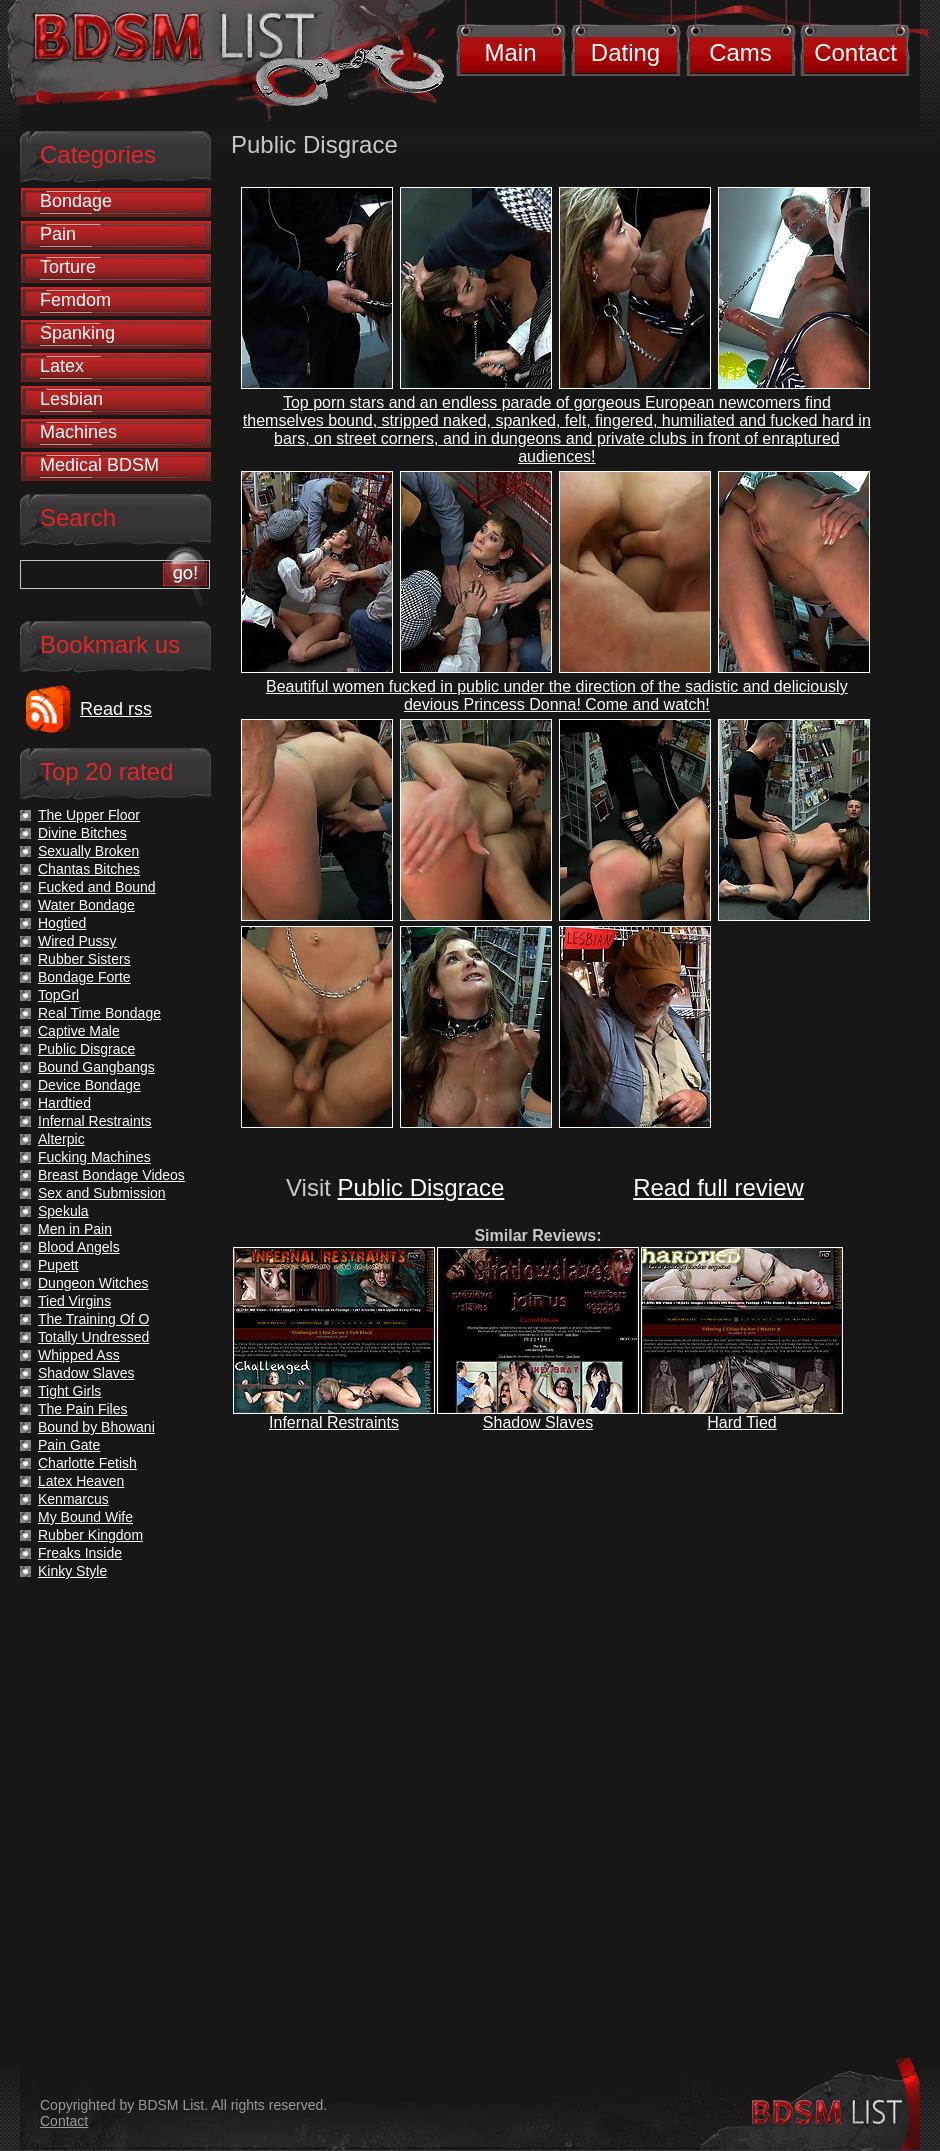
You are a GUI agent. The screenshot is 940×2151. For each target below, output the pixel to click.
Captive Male (79, 1031)
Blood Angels (79, 1247)
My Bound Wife (85, 1517)
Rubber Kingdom (90, 1535)
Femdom (75, 300)
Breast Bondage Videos (111, 1175)
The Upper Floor (89, 815)
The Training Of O (93, 1319)
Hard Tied (741, 1422)
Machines (78, 432)
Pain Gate (69, 1445)
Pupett (58, 1265)
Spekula (63, 1211)
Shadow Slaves (538, 1422)
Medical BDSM (99, 465)
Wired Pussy (77, 941)
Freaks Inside (80, 1553)
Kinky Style (72, 1571)
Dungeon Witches (93, 1283)
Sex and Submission (102, 1193)
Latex (62, 366)
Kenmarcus (73, 1499)
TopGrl (58, 995)
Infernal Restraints (334, 1422)
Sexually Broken (88, 851)
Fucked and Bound (97, 887)
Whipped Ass (79, 1355)
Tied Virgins (74, 1301)
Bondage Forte (84, 977)
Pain (58, 234)
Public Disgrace (421, 1187)
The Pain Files (82, 1409)
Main (510, 52)
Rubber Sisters (84, 959)
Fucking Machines (94, 1157)
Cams (740, 52)
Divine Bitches (82, 833)
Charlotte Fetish (87, 1463)
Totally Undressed (93, 1337)
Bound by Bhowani (96, 1427)
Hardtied (64, 1103)
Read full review (718, 1187)
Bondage (76, 201)
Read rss (116, 709)
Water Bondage (86, 905)
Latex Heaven (81, 1481)
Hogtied (62, 923)
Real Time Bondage (99, 1013)
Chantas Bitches (89, 869)
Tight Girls (69, 1391)
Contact (855, 52)
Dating (625, 52)
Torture (68, 267)
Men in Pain (75, 1229)
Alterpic (61, 1139)
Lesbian (71, 399)
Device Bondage (89, 1085)
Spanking (77, 333)
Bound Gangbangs (96, 1067)
